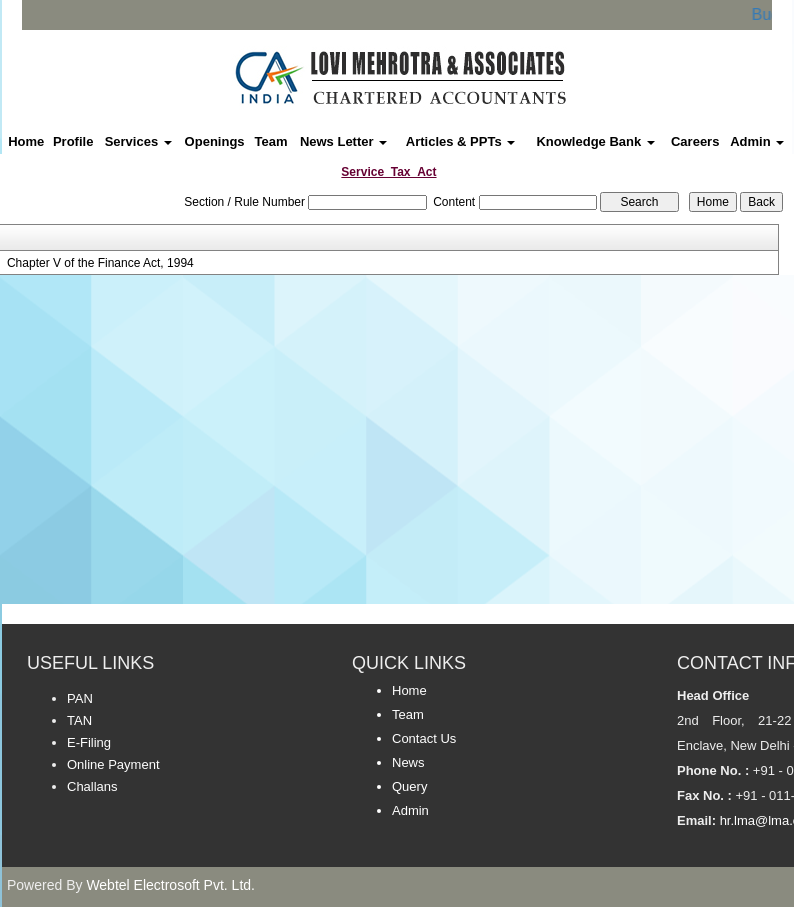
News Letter (343, 141)
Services (138, 141)
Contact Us (424, 738)
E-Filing (89, 742)
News (408, 762)
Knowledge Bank (595, 141)
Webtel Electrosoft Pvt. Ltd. (170, 885)
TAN (79, 720)
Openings (215, 141)
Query (409, 786)
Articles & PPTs (460, 141)
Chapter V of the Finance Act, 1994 (100, 263)
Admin (757, 141)
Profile (73, 141)
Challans (92, 786)
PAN (80, 698)
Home (26, 141)
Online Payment (113, 764)
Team (271, 141)
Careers (695, 141)
